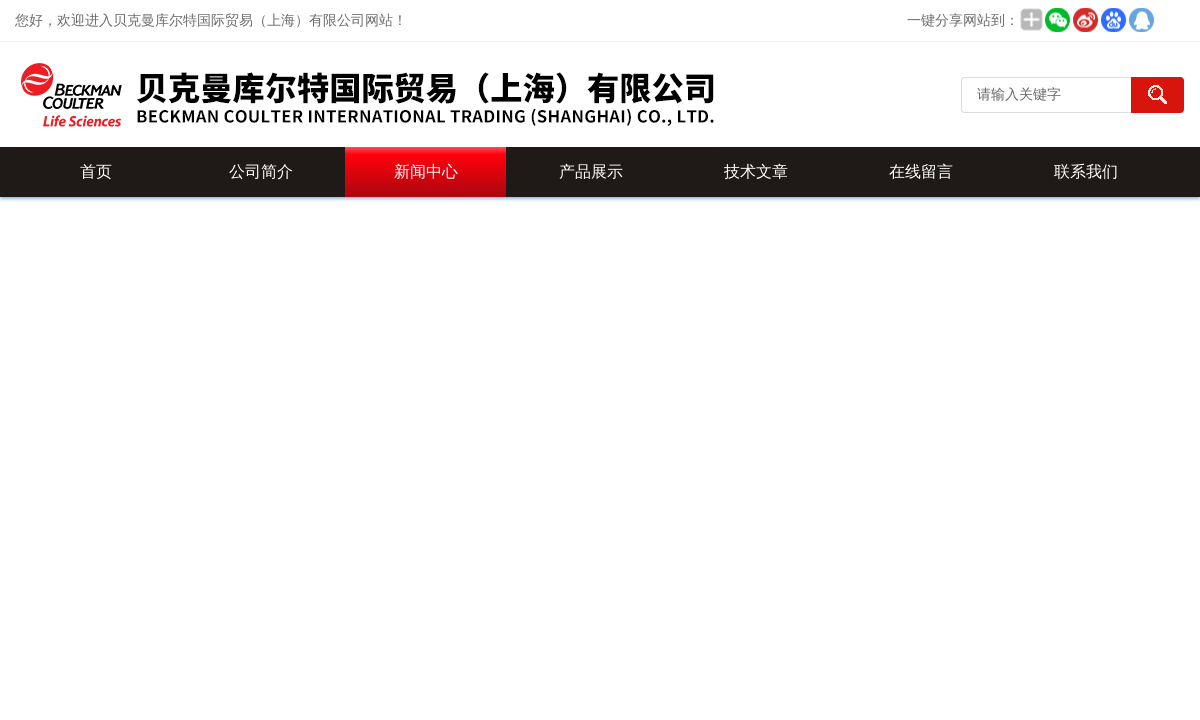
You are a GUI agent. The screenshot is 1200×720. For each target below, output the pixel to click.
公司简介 (261, 171)
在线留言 (921, 171)
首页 (96, 171)
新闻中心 (426, 171)
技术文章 (756, 171)
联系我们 (1086, 171)
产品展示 (591, 171)
